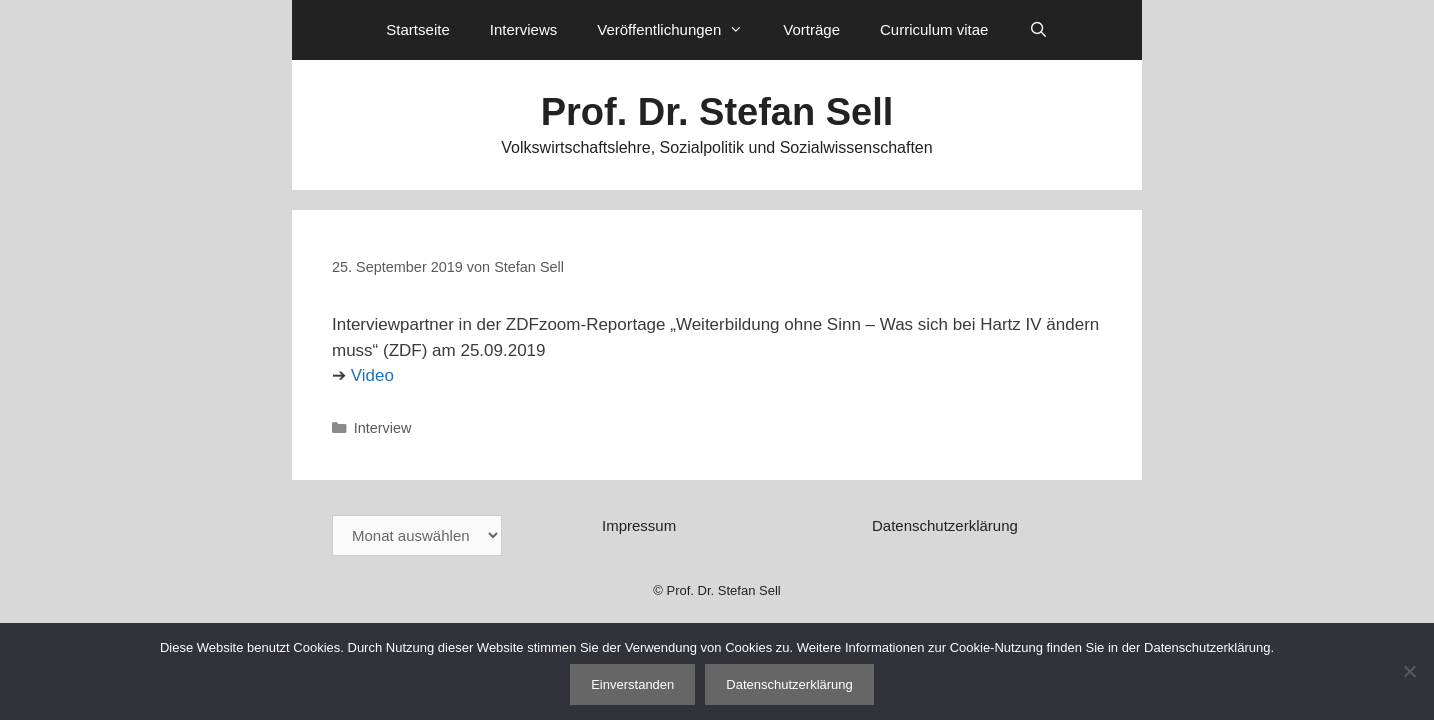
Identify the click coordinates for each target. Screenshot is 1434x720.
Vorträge (811, 29)
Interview (383, 428)
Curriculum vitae (934, 29)
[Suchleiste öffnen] (1037, 30)
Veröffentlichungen (680, 30)
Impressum (639, 525)
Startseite (417, 29)
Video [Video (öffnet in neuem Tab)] (372, 375)
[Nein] (1409, 671)
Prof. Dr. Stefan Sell (717, 112)
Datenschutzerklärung (945, 525)
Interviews (524, 29)
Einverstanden (632, 684)
